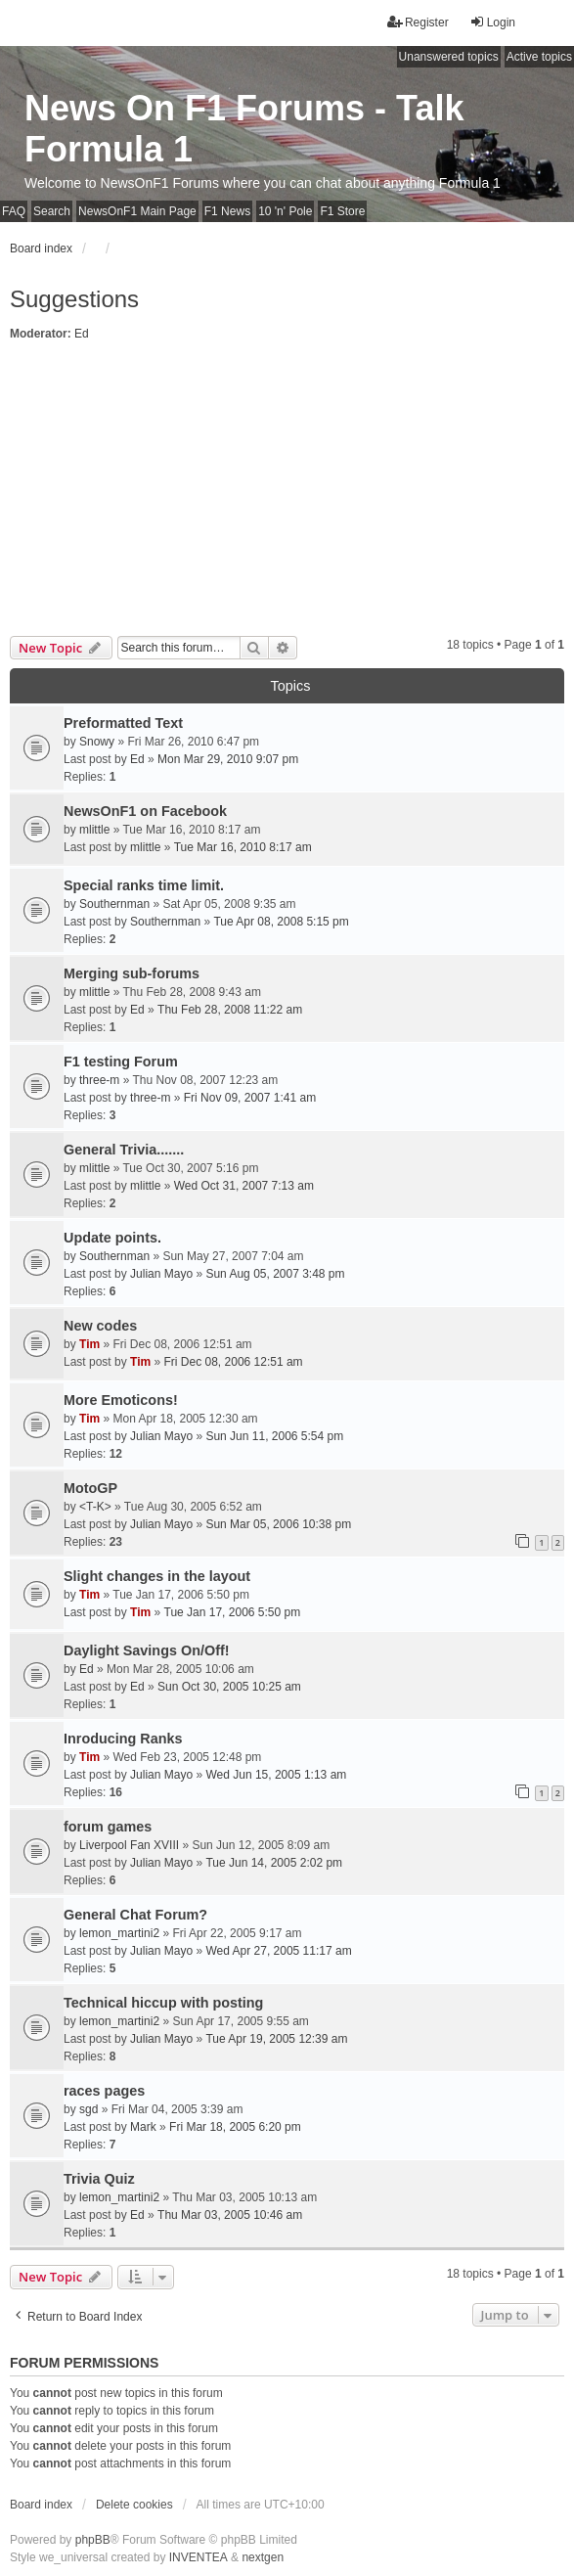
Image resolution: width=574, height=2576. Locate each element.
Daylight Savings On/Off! (147, 1650)
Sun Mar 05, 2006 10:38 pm (278, 1524)
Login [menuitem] (492, 22)
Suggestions (74, 299)
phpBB (92, 2540)
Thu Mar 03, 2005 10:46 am (229, 2215)
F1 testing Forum (121, 1061)
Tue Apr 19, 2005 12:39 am (276, 2039)
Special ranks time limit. (144, 885)
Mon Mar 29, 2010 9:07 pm (227, 759)
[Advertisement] (287, 489)
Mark (143, 2127)
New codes (100, 1325)
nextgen (263, 2557)
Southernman (114, 904)
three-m (99, 1080)
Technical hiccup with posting (163, 2003)
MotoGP (90, 1488)
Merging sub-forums (131, 973)
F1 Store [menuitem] (342, 211)
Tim (89, 1344)
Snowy (96, 741)
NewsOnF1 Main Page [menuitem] (137, 211)
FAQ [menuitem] (13, 211)
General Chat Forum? (135, 1914)
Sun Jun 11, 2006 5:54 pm (274, 1436)
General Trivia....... (124, 1149)
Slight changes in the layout (157, 1576)
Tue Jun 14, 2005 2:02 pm (273, 1863)
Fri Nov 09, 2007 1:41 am (250, 1098)
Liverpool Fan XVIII (129, 1845)
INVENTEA (198, 2557)
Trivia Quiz (99, 2179)
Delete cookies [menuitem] (134, 2504)
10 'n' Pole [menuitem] (285, 211)
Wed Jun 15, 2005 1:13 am (275, 1775)
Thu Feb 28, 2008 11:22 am (229, 1010)
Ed (81, 333)
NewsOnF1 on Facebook (145, 811)
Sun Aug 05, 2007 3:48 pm (274, 1274)
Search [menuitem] (51, 211)
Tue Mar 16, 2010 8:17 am (243, 847)
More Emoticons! (121, 1400)
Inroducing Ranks (123, 1738)
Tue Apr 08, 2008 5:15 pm (280, 921)
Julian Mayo (161, 1274)
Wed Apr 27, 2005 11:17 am (278, 1951)
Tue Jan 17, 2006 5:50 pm (232, 1612)
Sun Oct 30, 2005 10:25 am (229, 1687)
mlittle (94, 829)
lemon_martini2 (119, 1933)
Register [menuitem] (418, 22)
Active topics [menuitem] (539, 57)
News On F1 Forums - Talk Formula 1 (244, 128)
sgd (88, 2109)
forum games (108, 1826)
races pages (104, 2091)
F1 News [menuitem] (227, 211)
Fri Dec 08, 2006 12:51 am (233, 1362)
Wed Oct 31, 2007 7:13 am (244, 1186)
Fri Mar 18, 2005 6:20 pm (235, 2127)
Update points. (112, 1237)
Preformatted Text (123, 723)
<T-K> (95, 1507)
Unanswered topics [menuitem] (449, 57)
